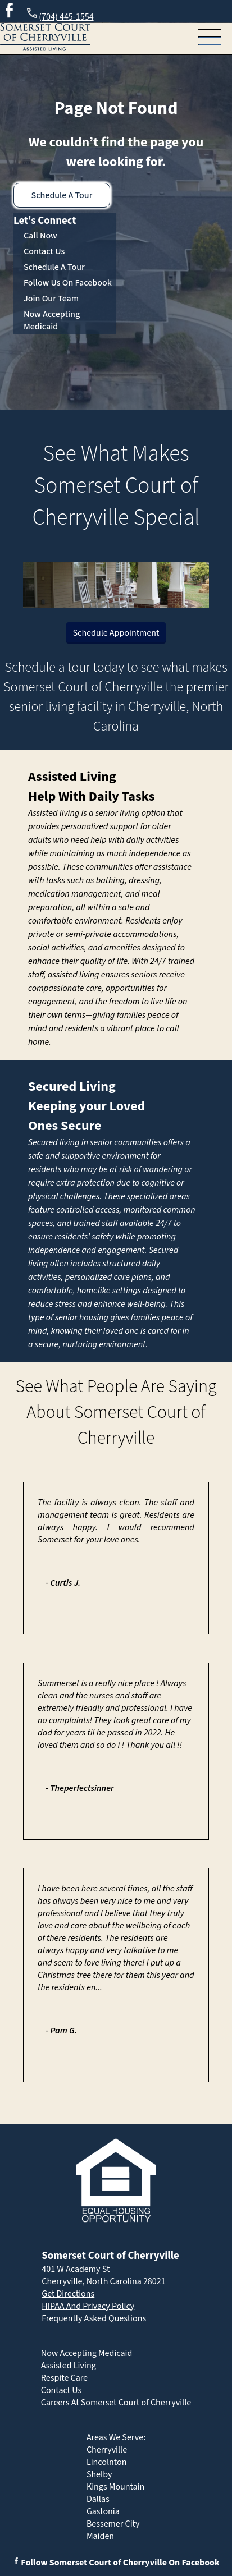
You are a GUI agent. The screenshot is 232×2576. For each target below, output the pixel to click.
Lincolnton (107, 2462)
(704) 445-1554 (59, 15)
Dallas (98, 2499)
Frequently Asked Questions (94, 2318)
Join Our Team (51, 298)
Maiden (100, 2536)
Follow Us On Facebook (68, 283)
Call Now (40, 235)
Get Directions (68, 2294)
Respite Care (64, 2378)
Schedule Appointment (116, 633)
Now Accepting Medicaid (52, 320)
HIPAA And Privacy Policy (88, 2306)
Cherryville (107, 2450)
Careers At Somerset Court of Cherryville (116, 2402)
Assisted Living (72, 777)
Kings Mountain (116, 2487)
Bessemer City (113, 2524)
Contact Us (44, 251)
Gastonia (103, 2511)
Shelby (99, 2474)
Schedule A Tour (62, 195)
